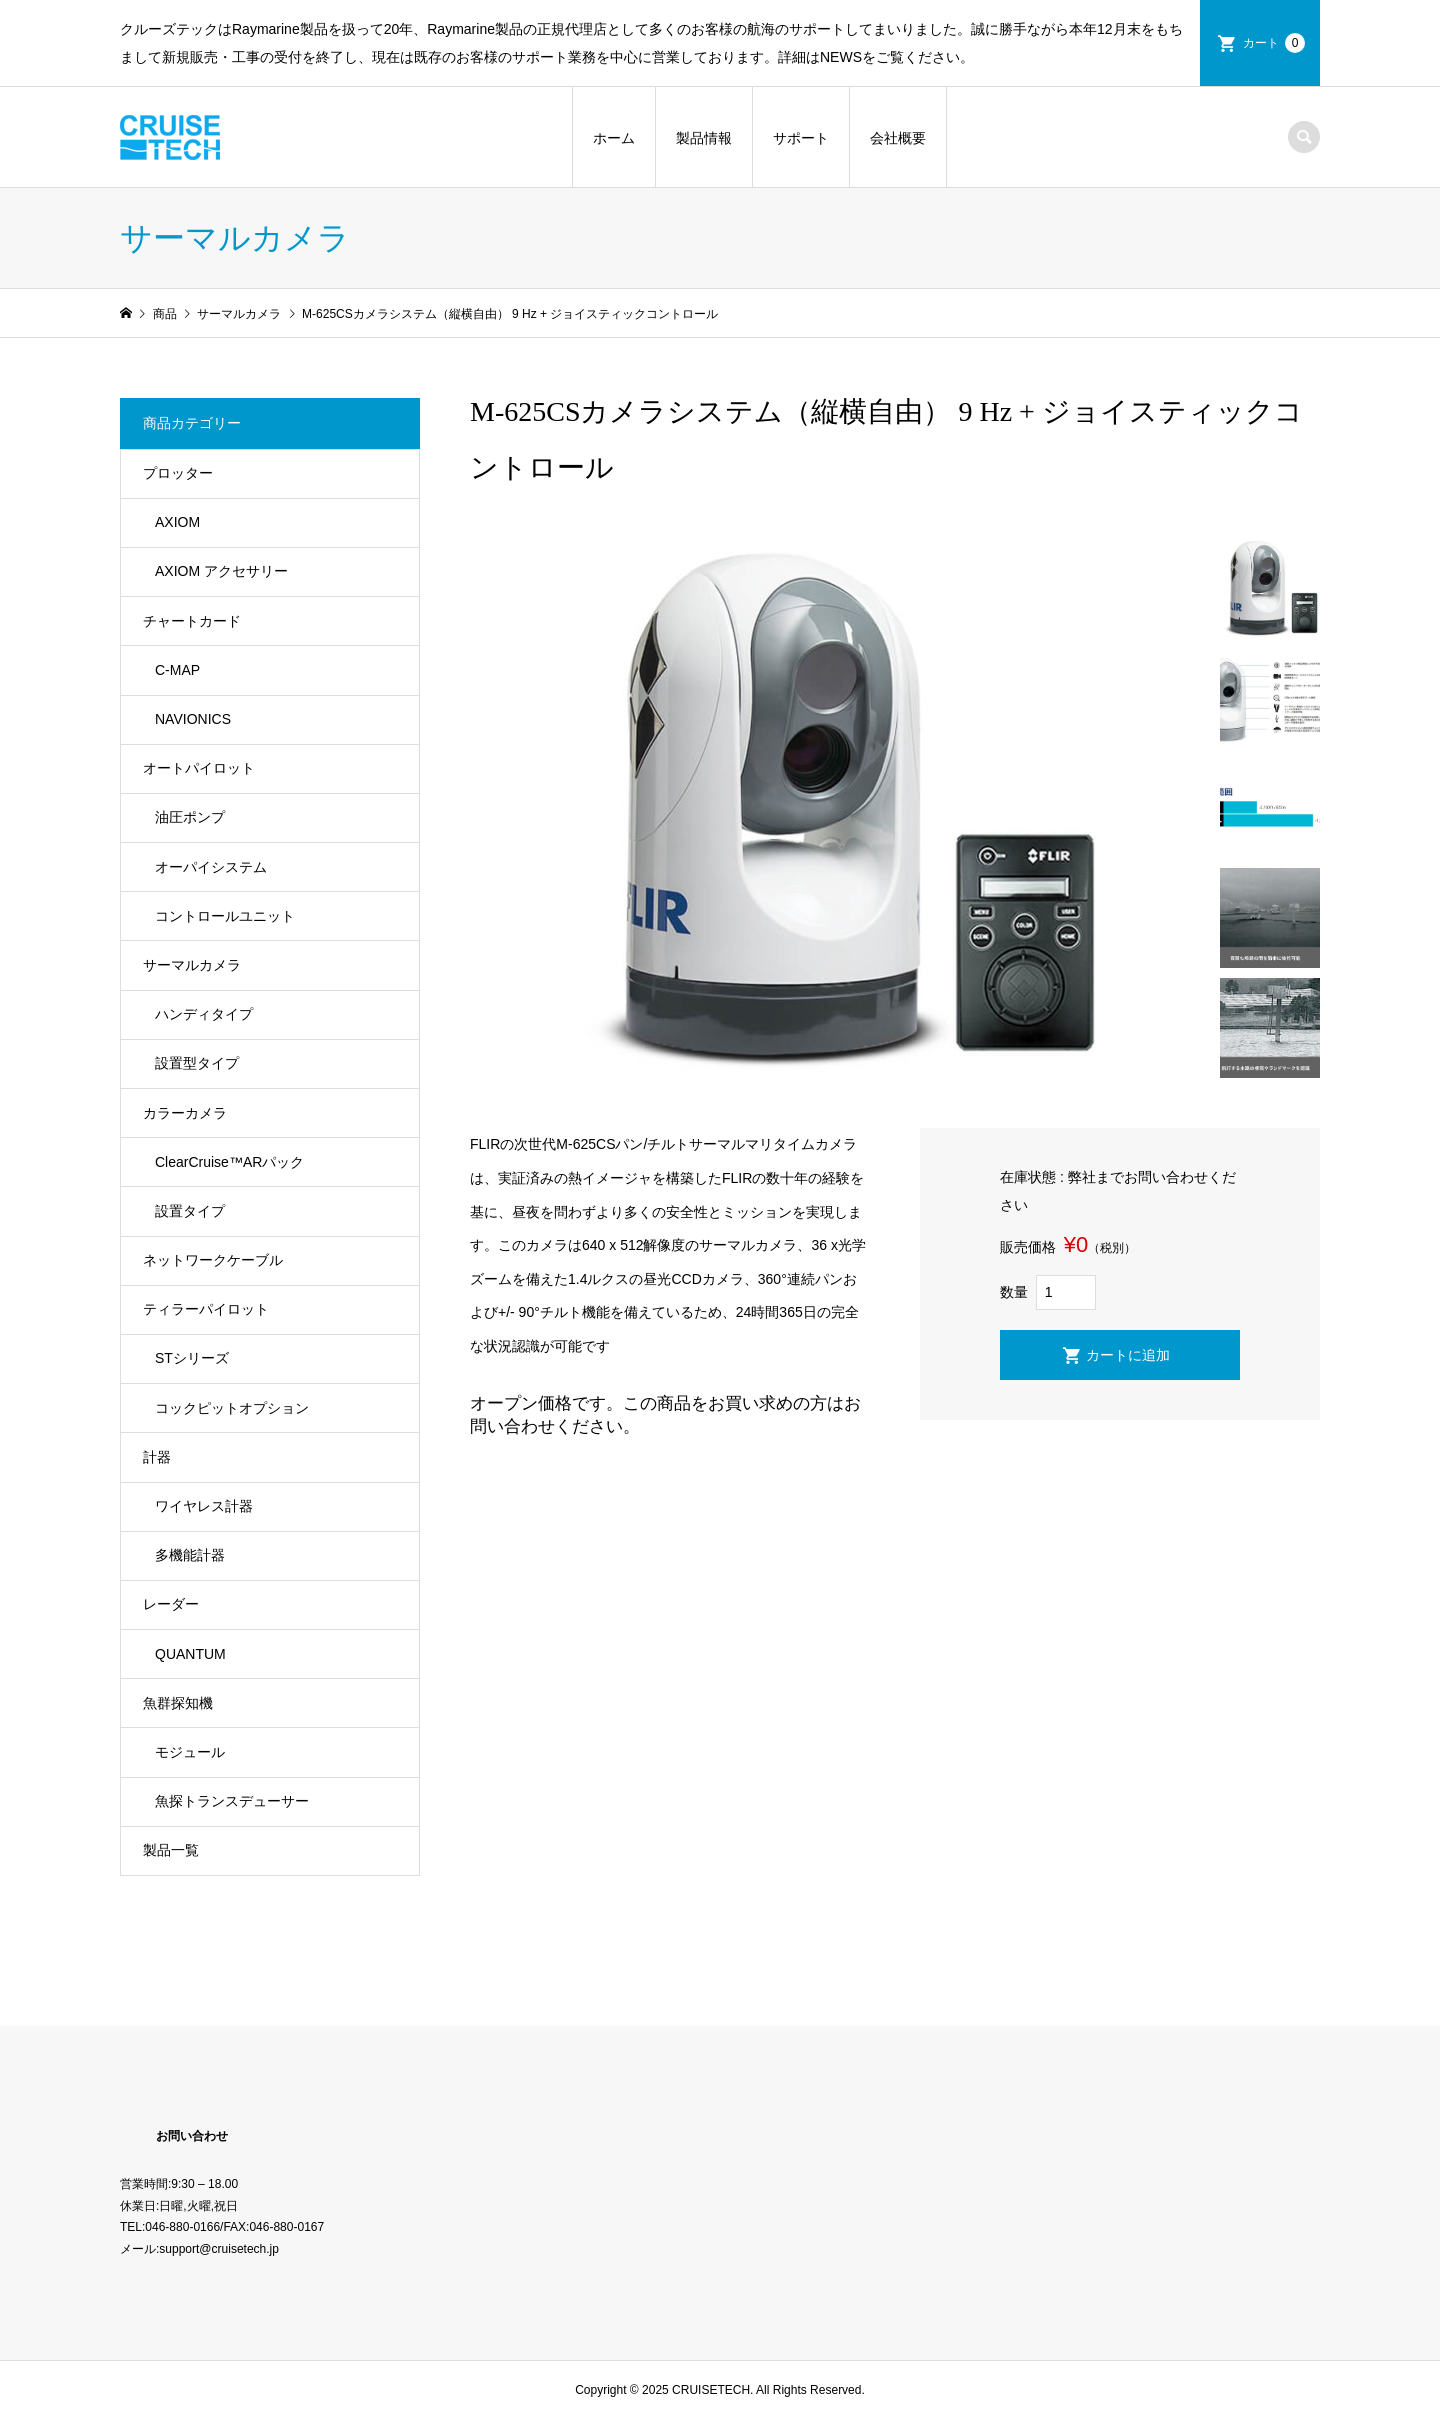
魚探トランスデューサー (232, 1801)
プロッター (178, 473)
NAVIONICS (193, 719)
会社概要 (898, 138)
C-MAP (177, 670)
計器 (157, 1457)
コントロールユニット (225, 916)
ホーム (614, 138)
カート (1274, 43)
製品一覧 (171, 1850)
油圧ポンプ (190, 817)
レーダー (171, 1604)
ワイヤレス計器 (204, 1506)
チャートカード (192, 621)
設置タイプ (190, 1211)
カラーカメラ (185, 1113)
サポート (801, 138)
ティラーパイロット (206, 1309)
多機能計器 (190, 1555)
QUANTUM (190, 1654)
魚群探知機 (178, 1703)
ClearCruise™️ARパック (229, 1162)
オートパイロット (199, 768)
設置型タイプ (197, 1063)
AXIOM (177, 522)
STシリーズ (192, 1358)
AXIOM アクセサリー (221, 571)
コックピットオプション (232, 1408)
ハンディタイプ (204, 1014)
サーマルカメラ (192, 965)
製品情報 (704, 138)
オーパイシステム (211, 867)
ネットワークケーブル (213, 1260)
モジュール (190, 1752)
